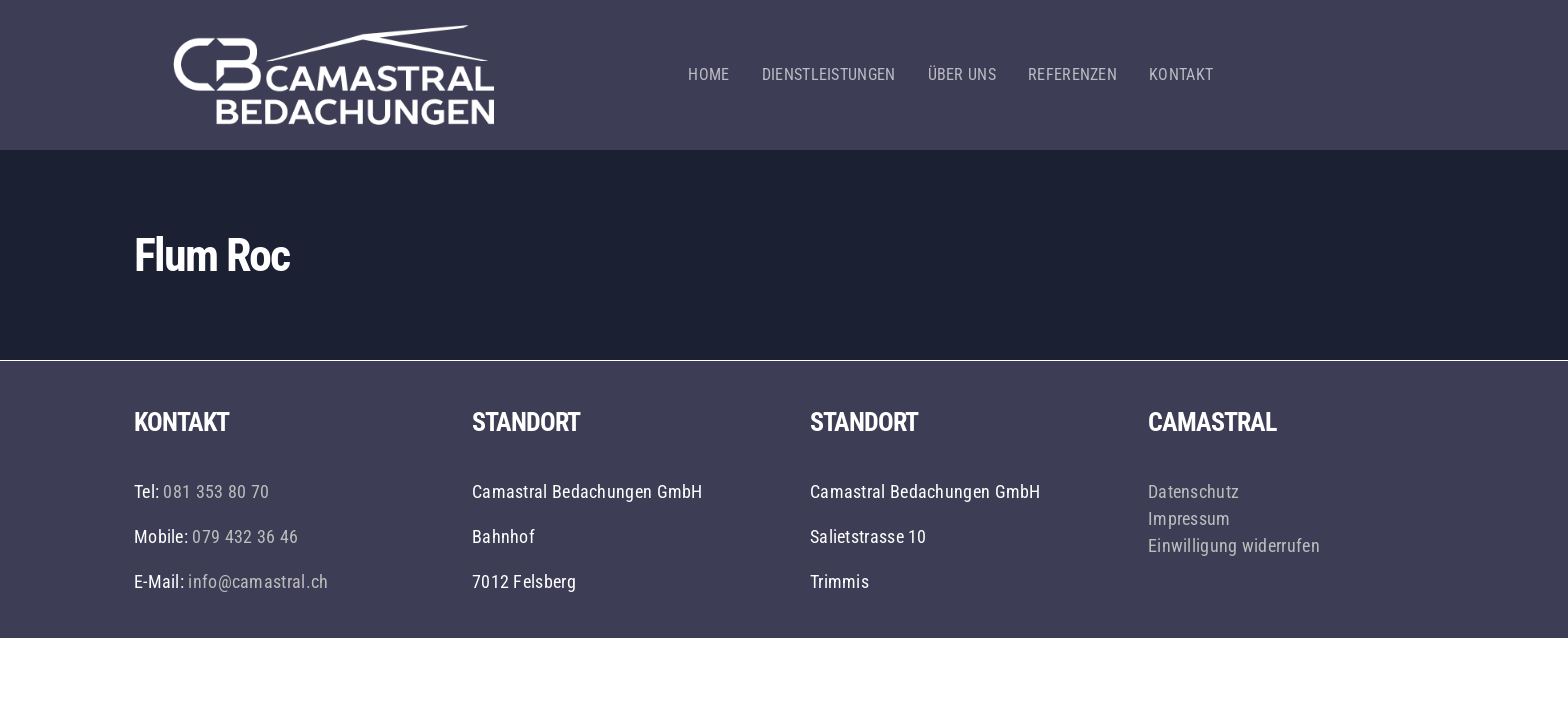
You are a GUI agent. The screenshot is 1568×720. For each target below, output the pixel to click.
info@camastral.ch (258, 581)
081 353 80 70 (216, 491)
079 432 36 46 (243, 536)
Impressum (1189, 518)
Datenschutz (1193, 491)
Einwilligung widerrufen (1234, 545)
